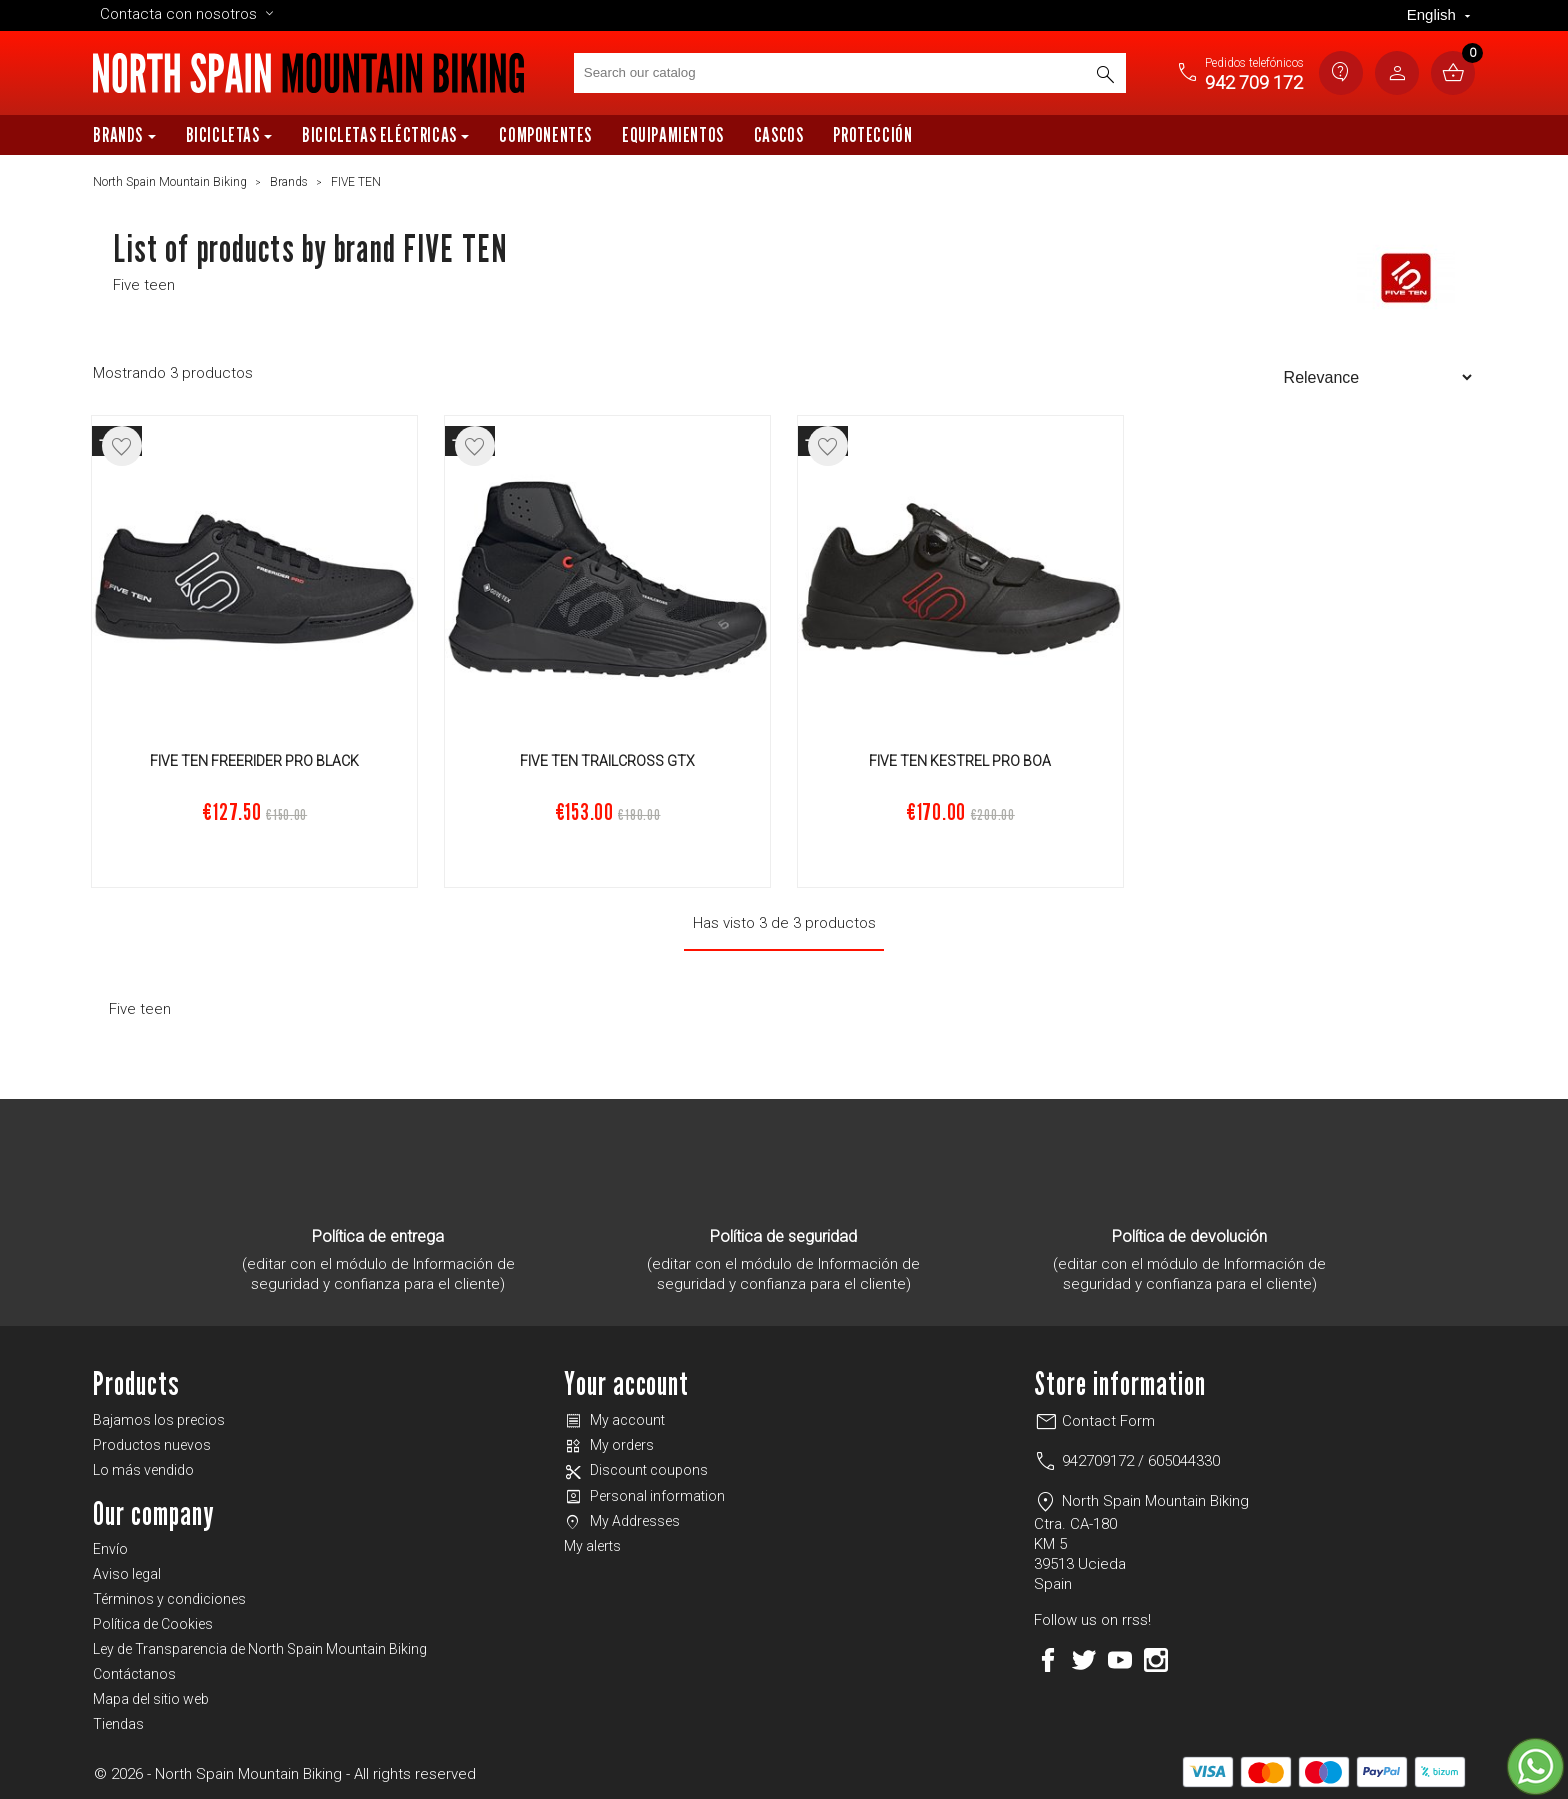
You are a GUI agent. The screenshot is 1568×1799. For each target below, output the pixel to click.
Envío (110, 1549)
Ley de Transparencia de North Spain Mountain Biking (260, 1649)
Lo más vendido (143, 1470)
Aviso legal (127, 1574)
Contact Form (1094, 1421)
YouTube (1120, 1660)
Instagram (1156, 1660)
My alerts (592, 1546)
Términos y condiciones (169, 1599)
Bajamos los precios (159, 1420)
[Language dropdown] (1441, 15)
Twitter (1084, 1660)
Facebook (1048, 1660)
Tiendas (118, 1724)
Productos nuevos (152, 1445)
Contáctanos (134, 1674)
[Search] (850, 73)
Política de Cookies (153, 1624)
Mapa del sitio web (151, 1699)
